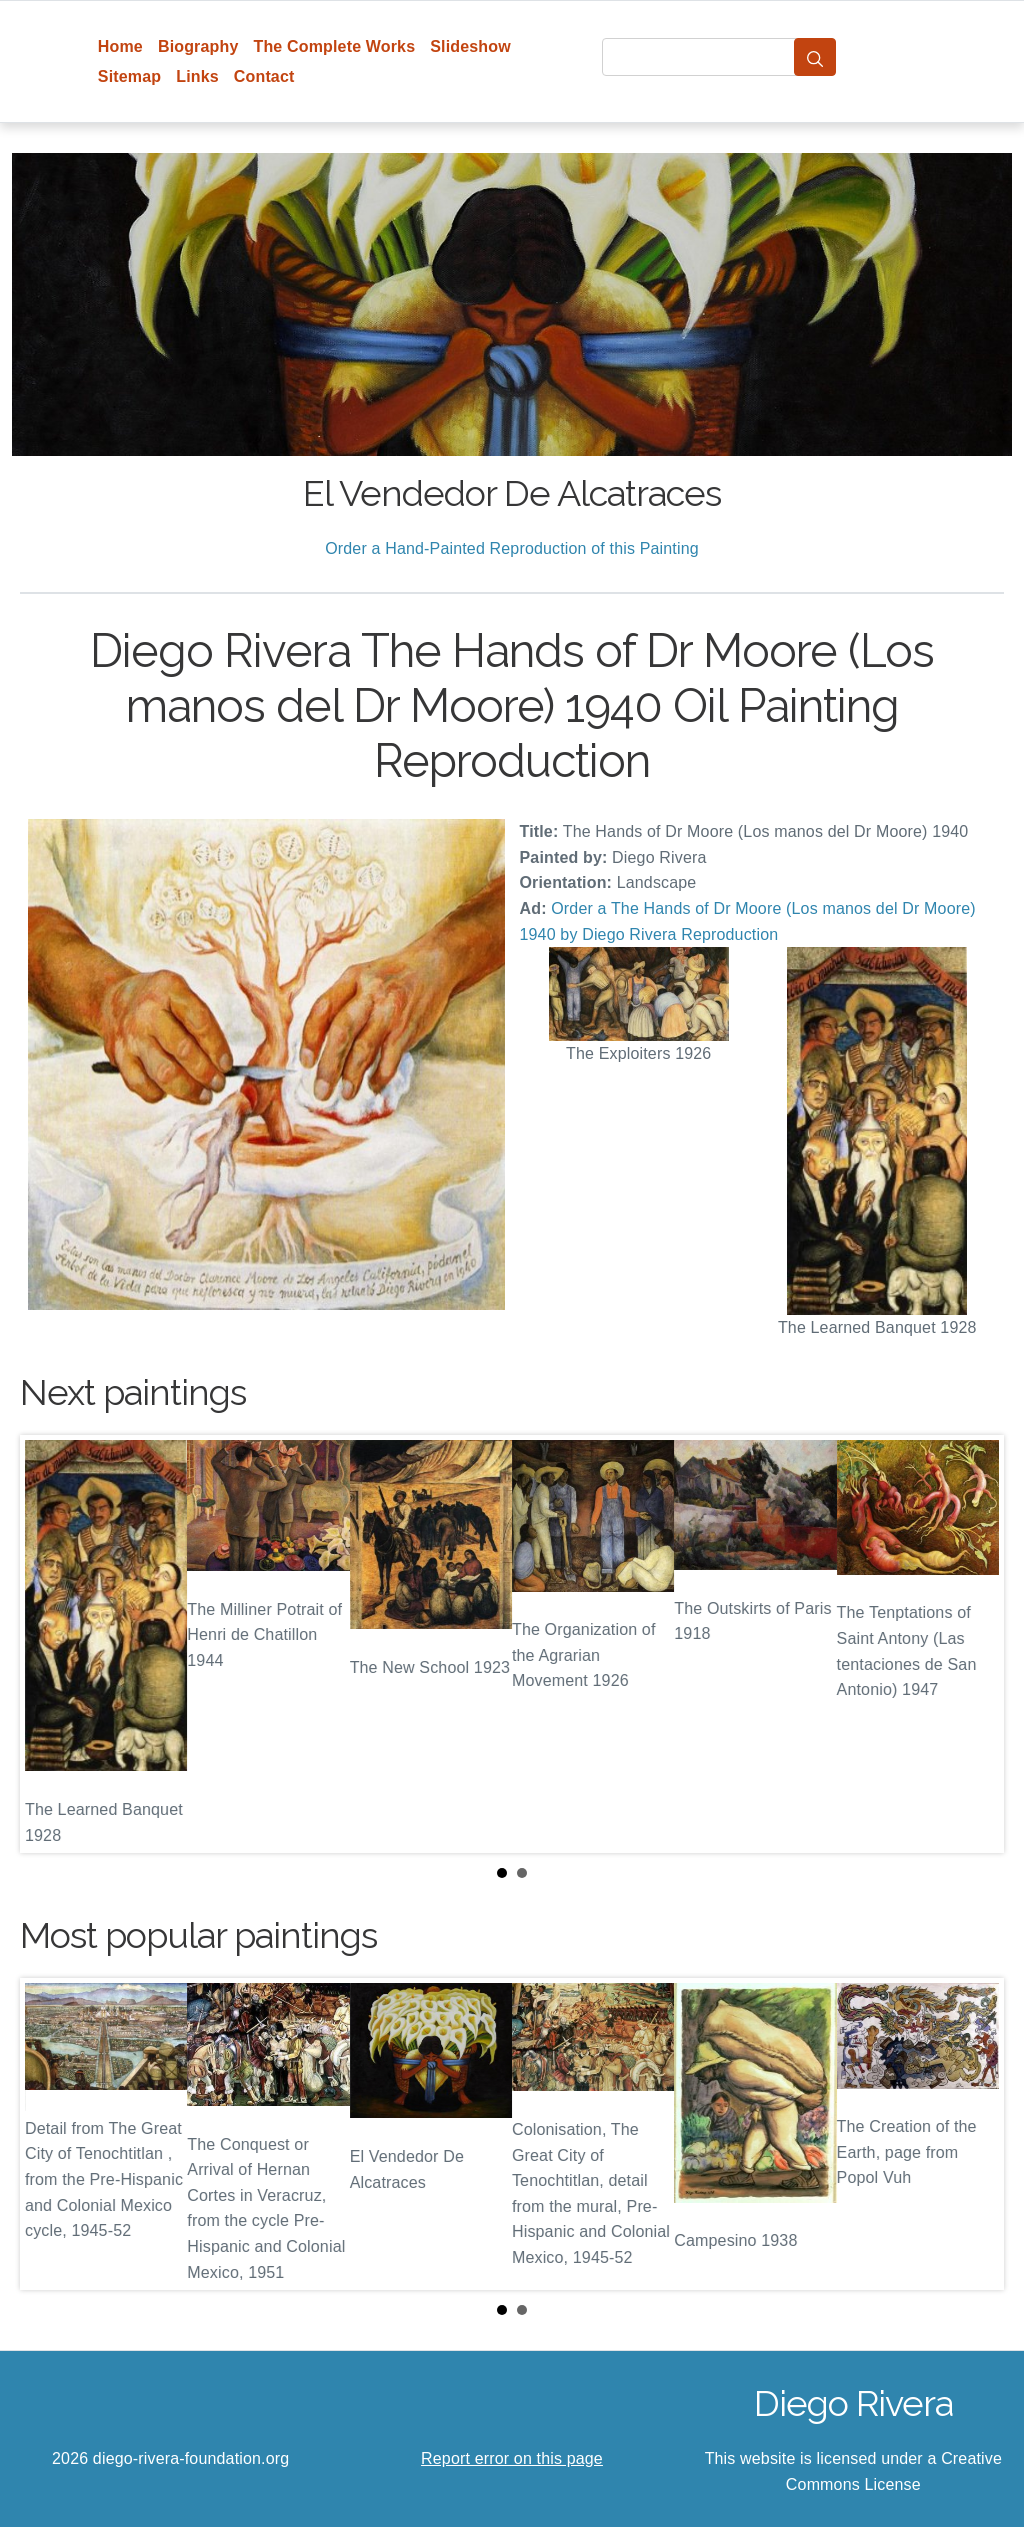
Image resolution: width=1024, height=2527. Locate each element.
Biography (198, 46)
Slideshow (470, 46)
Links (197, 76)
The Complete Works (334, 46)
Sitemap (129, 76)
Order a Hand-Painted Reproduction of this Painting (512, 548)
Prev (51, 1644)
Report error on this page (512, 2458)
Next (973, 1644)
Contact (264, 76)
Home (120, 46)
